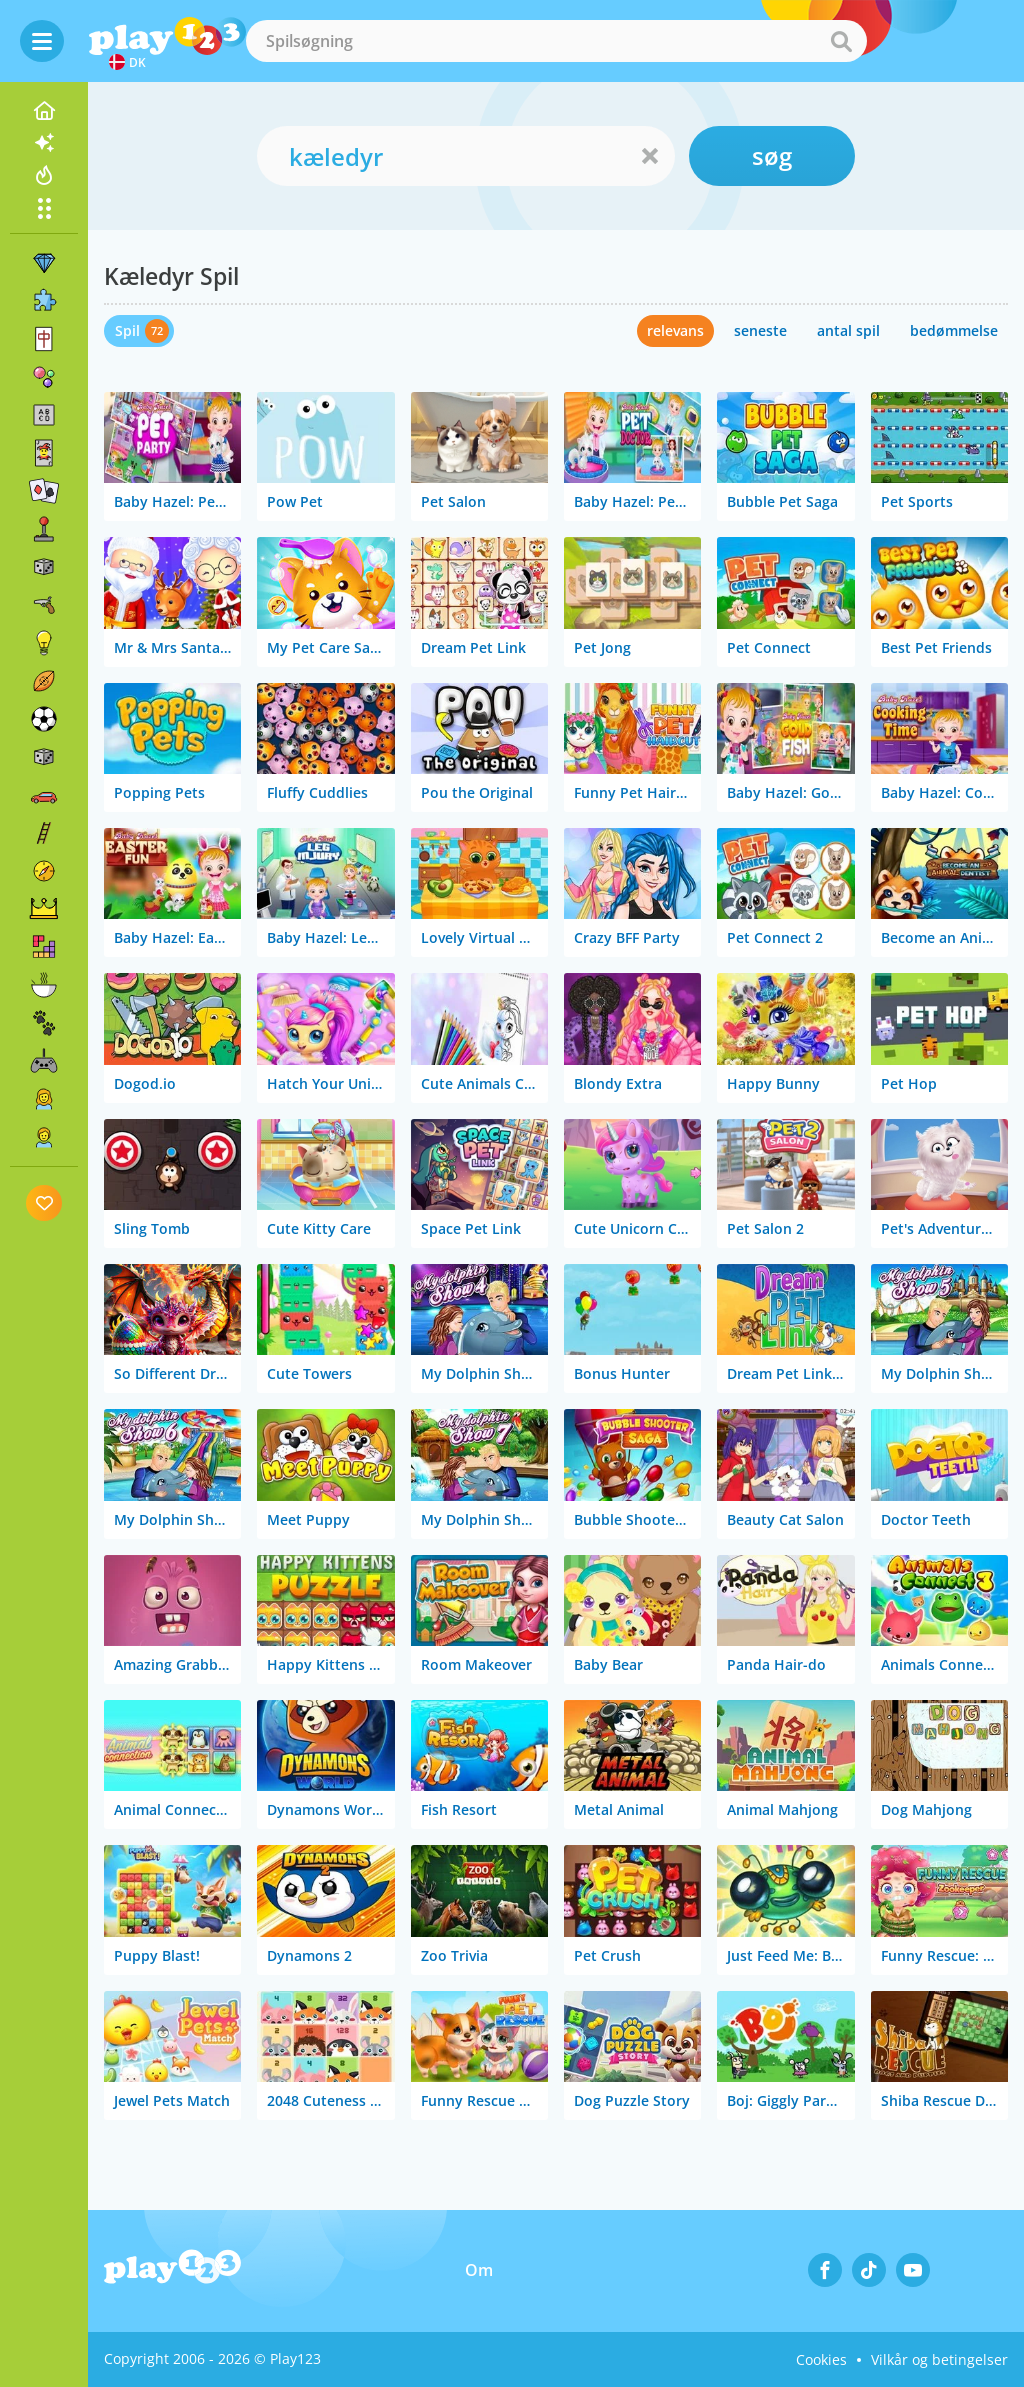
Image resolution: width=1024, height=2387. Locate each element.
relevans (675, 330)
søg (772, 155)
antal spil (848, 330)
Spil (127, 330)
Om (479, 2270)
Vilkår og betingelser (939, 2359)
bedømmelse (954, 330)
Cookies (821, 2359)
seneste (760, 330)
